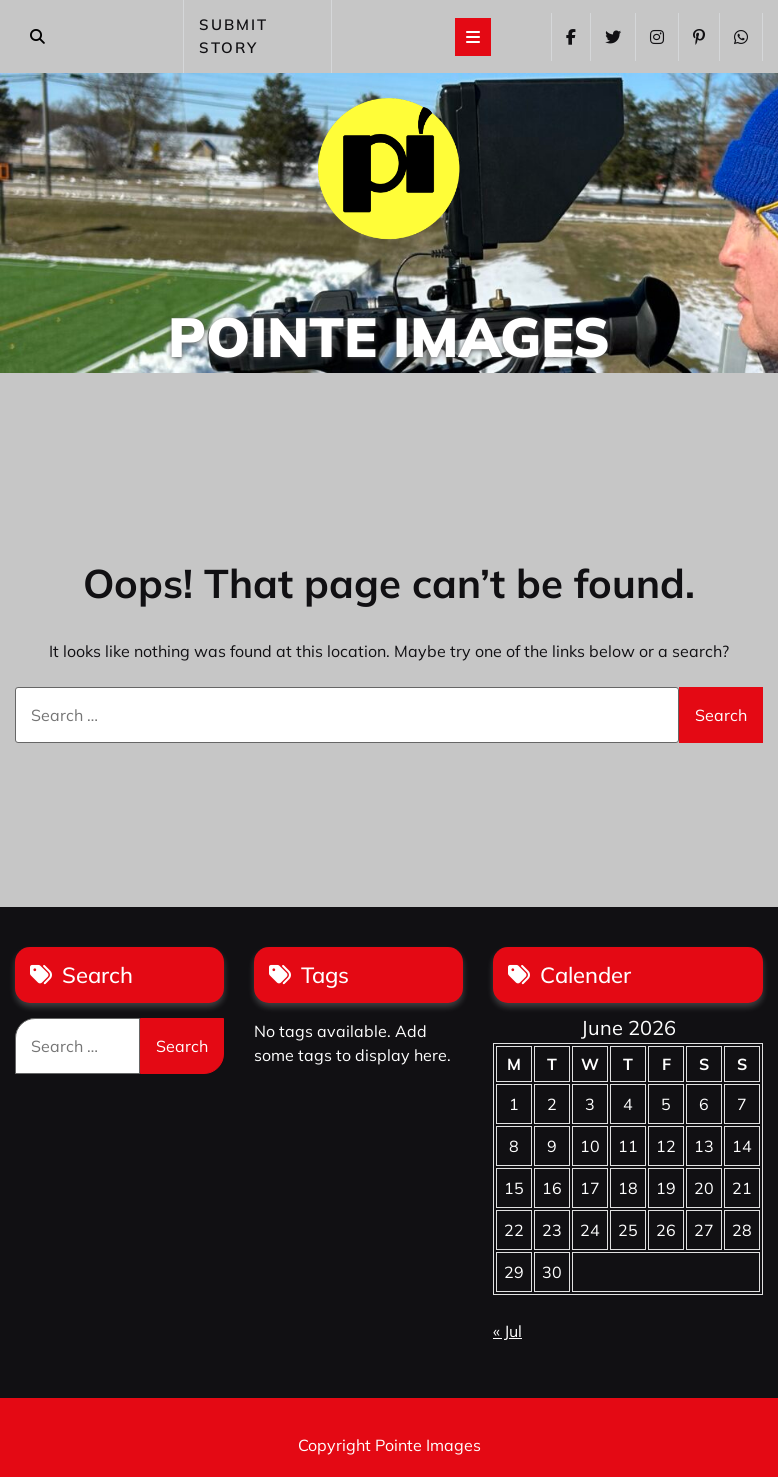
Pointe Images (389, 336)
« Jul (507, 1331)
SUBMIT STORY (233, 36)
